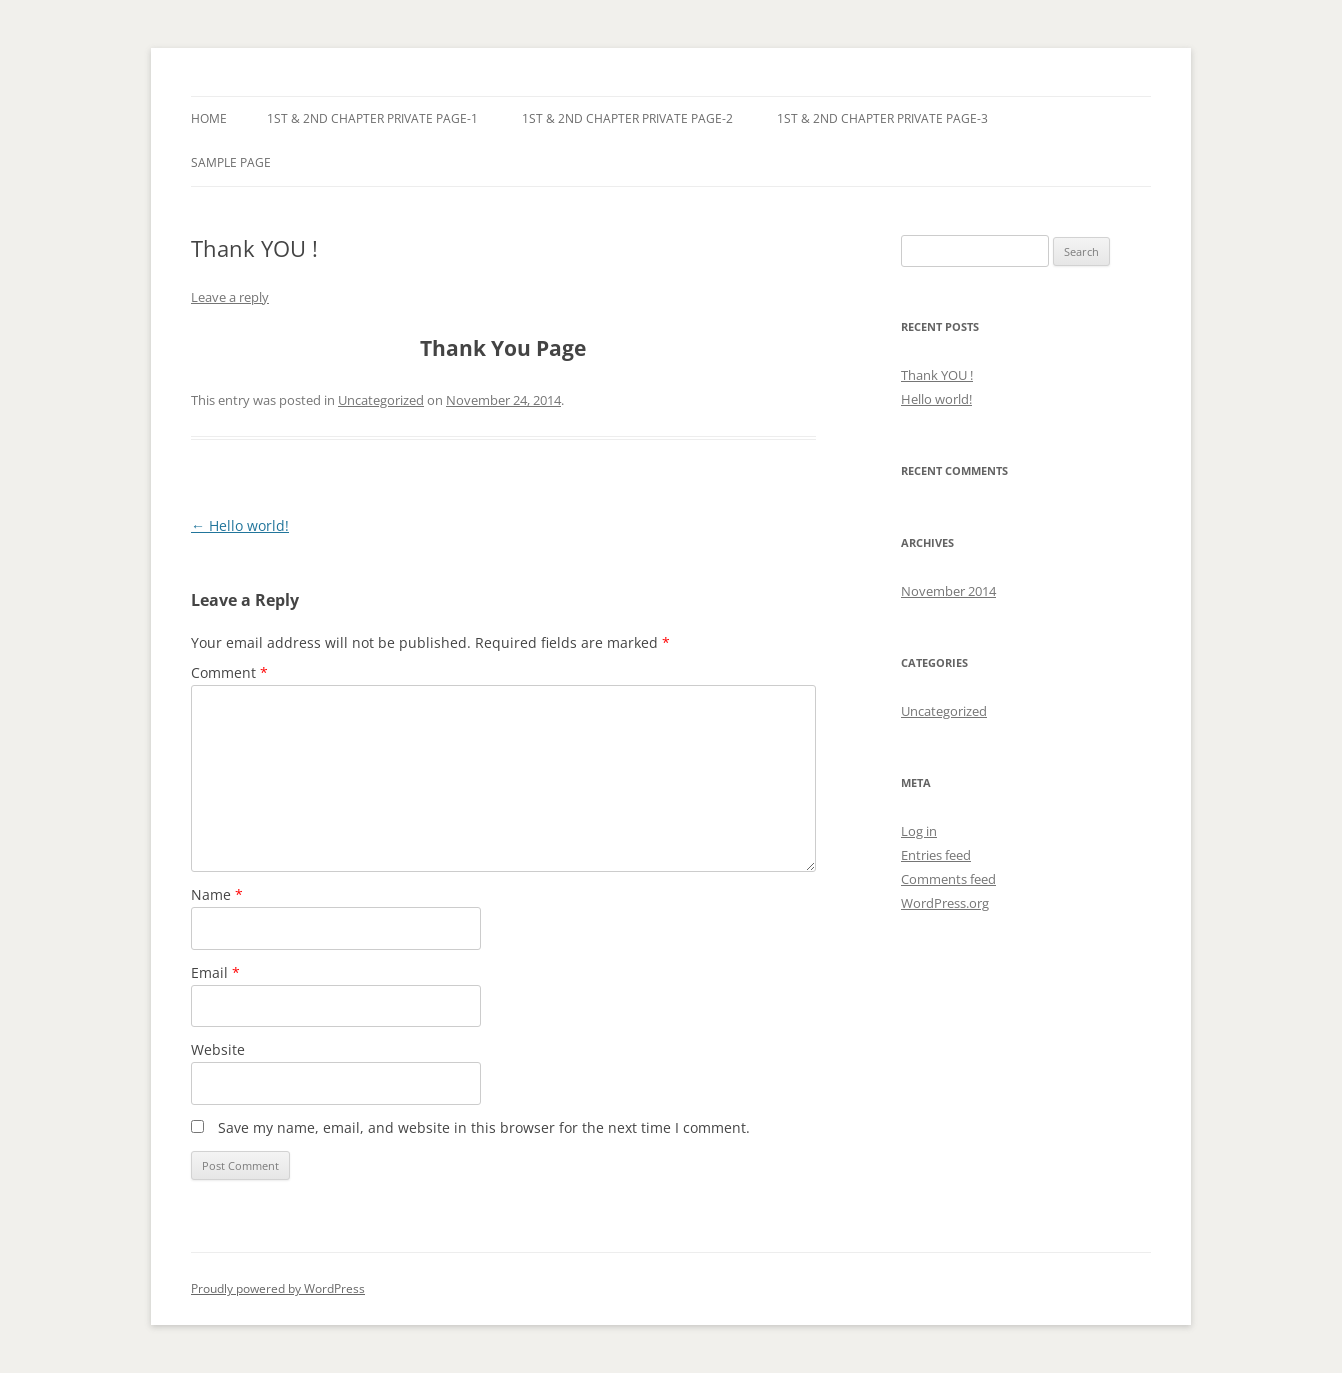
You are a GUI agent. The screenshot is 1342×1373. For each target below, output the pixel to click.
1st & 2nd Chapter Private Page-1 (372, 118)
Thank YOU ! (937, 375)
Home (209, 118)
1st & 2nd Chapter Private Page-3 (882, 118)
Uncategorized (381, 400)
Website (218, 1049)
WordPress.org (945, 903)
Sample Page (231, 162)
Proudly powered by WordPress (278, 1288)
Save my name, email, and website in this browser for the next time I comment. (484, 1127)
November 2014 (948, 591)
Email (215, 972)
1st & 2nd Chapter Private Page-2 (627, 118)
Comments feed (948, 879)
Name (217, 894)
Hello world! (240, 525)
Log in (919, 831)
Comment (229, 672)
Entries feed (936, 855)
